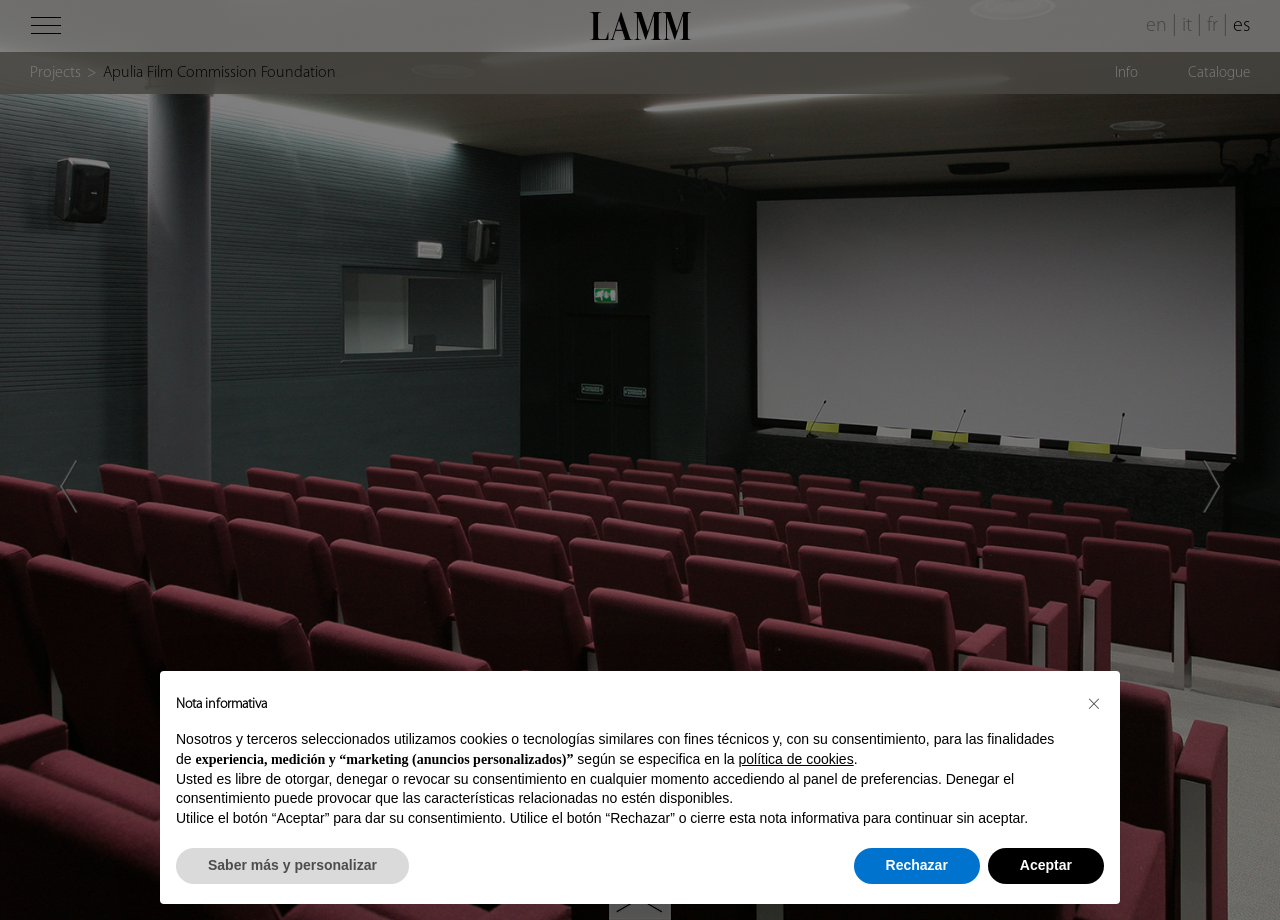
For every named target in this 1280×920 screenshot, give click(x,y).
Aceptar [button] (1046, 865)
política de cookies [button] (795, 759)
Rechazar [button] (917, 865)
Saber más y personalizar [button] (292, 865)
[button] (1094, 703)
